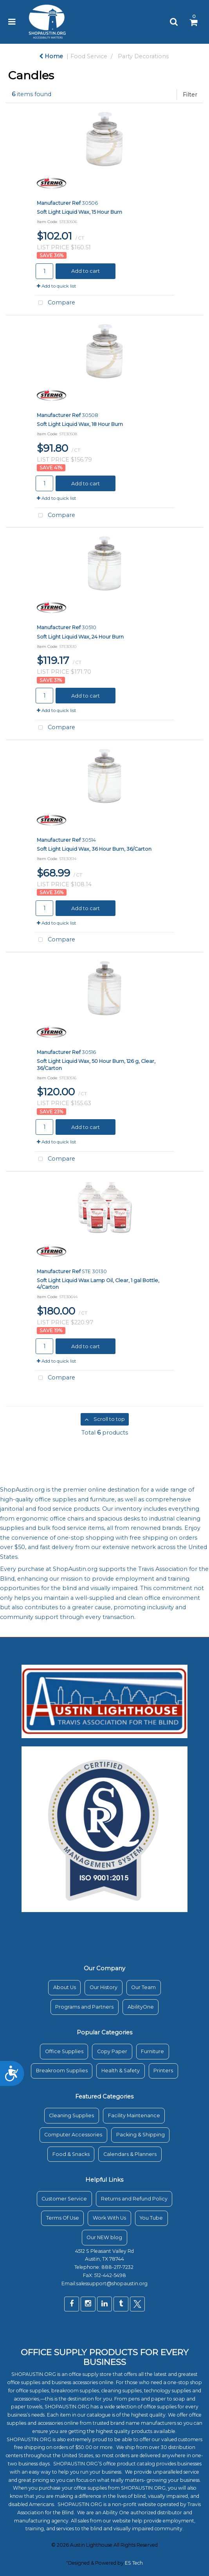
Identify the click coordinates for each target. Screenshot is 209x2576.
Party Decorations (143, 56)
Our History (103, 1987)
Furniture (152, 2051)
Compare (55, 303)
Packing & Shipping (140, 2135)
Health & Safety (120, 2070)
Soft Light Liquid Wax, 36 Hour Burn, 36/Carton (94, 849)
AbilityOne (141, 2007)
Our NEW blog (104, 2237)
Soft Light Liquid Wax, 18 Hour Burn (80, 424)
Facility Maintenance (134, 2115)
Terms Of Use (62, 2218)
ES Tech (134, 2563)
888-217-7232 (118, 2267)
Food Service (88, 56)
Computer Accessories (73, 2135)
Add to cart (85, 271)
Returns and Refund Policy (134, 2199)
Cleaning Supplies (71, 2115)
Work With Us (109, 2218)
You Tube (151, 2218)
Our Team (143, 1987)
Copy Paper (112, 2051)
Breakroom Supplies (62, 2070)
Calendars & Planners (130, 2154)
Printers (163, 2070)
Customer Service (64, 2199)
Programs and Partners (84, 2007)
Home (51, 56)
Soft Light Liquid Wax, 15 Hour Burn (79, 212)
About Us (64, 1987)
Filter (190, 94)
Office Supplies (64, 2051)
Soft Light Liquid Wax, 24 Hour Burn (80, 637)
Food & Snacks (71, 2154)
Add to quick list (56, 286)
